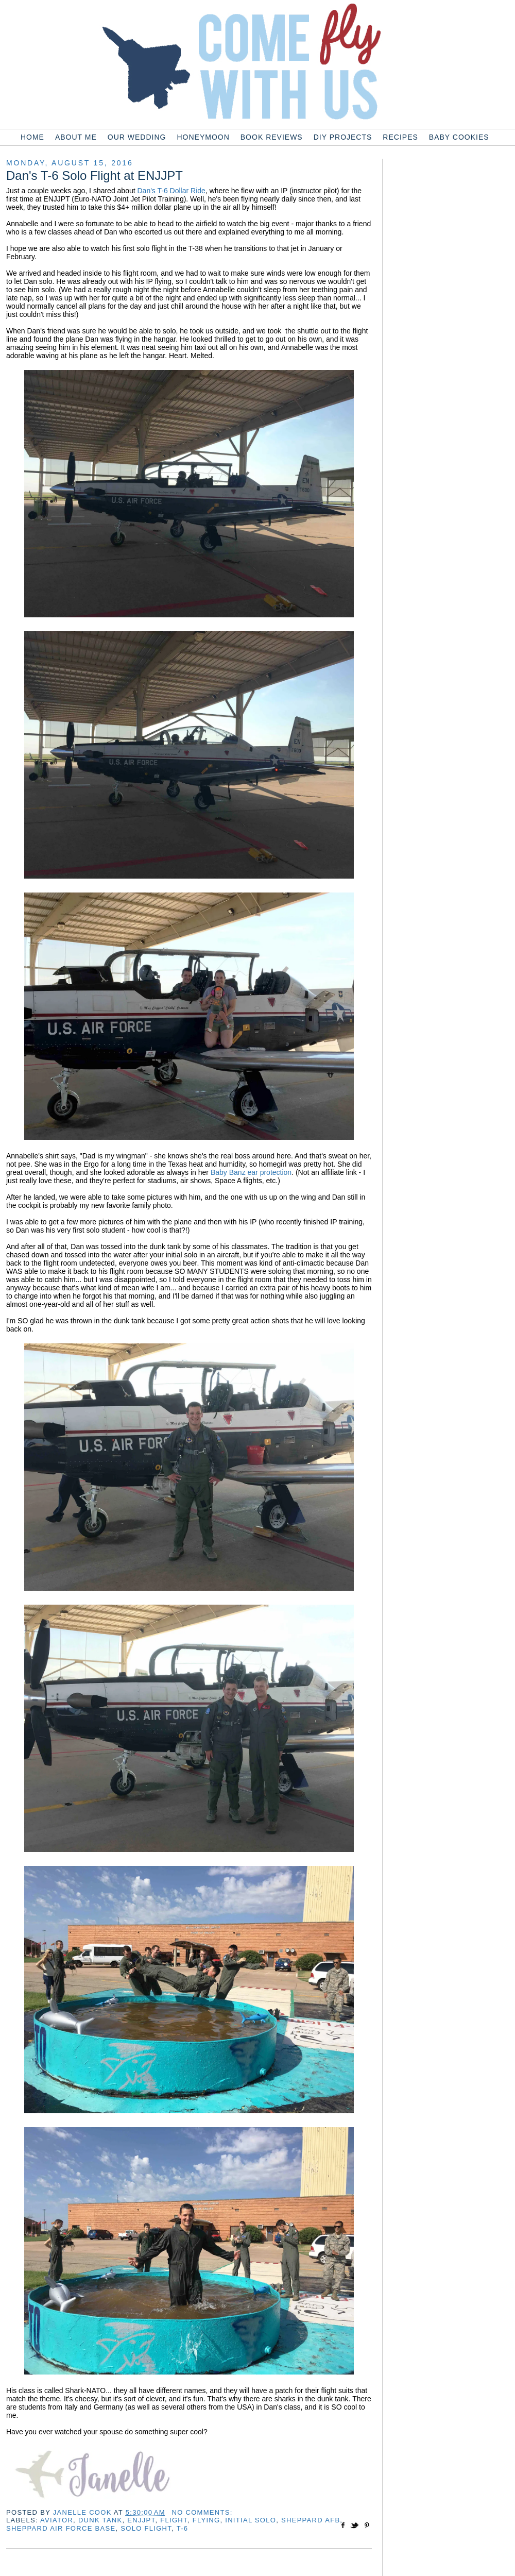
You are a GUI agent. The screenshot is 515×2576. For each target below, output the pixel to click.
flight (173, 2520)
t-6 (182, 2528)
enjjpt (141, 2520)
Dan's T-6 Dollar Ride (171, 191)
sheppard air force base (60, 2528)
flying (206, 2520)
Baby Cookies (459, 137)
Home (32, 137)
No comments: (201, 2512)
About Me (76, 137)
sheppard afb (310, 2520)
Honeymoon (203, 137)
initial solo (250, 2520)
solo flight (146, 2528)
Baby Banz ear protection (251, 1172)
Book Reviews (272, 137)
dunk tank (100, 2520)
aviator (56, 2520)
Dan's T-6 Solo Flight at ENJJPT (94, 175)
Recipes (400, 137)
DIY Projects (343, 137)
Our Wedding (137, 137)
